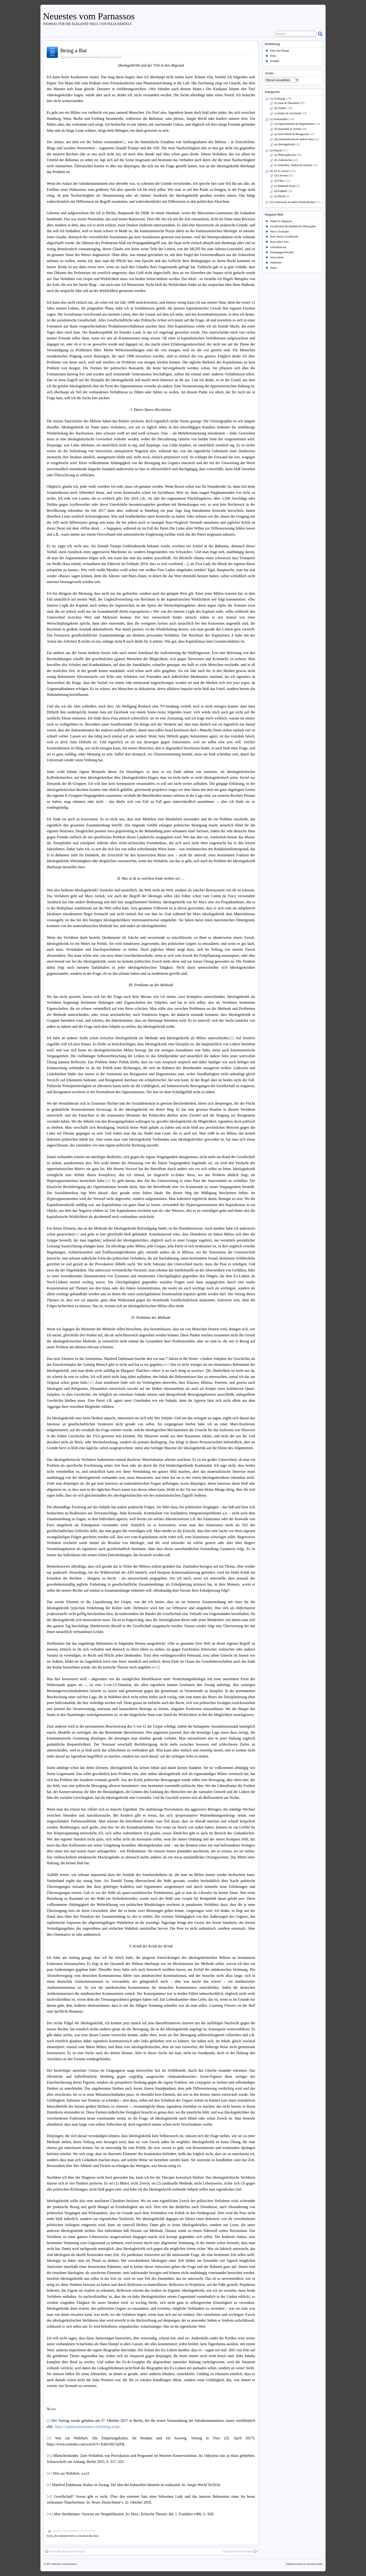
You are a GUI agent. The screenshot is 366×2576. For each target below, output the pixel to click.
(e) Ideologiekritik (112, 57)
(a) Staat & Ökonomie (286, 103)
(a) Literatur (281, 175)
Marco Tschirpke (279, 231)
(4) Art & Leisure (279, 171)
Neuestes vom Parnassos (89, 16)
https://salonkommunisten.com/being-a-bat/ (87, 2427)
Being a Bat (73, 50)
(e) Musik (279, 196)
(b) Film (279, 180)
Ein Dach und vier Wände (240, 2551)
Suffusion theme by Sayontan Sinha (304, 2563)
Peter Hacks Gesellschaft (284, 236)
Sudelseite (276, 262)
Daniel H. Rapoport (281, 221)
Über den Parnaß (279, 50)
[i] (123, 142)
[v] (167, 1364)
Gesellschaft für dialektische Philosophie (293, 226)
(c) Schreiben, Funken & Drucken (293, 165)
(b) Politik (280, 108)
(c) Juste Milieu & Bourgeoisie (291, 134)
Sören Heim (277, 257)
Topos (273, 267)
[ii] (231, 1038)
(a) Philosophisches (285, 155)
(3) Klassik (276, 150)
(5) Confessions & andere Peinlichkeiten (292, 202)
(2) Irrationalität (279, 119)
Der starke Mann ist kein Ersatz (65, 2551)
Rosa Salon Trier (279, 241)
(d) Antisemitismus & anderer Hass (294, 139)
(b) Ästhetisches (283, 160)
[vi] (91, 1382)
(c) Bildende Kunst (285, 186)
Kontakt (274, 61)
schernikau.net (278, 247)
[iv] (76, 1234)
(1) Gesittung (277, 98)
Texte (273, 55)
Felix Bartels (69, 2530)
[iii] (108, 1181)
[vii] (157, 1667)
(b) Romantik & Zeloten (287, 129)
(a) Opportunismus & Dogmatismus (84, 57)
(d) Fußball (280, 191)
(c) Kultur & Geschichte (287, 113)
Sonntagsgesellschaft (282, 252)
